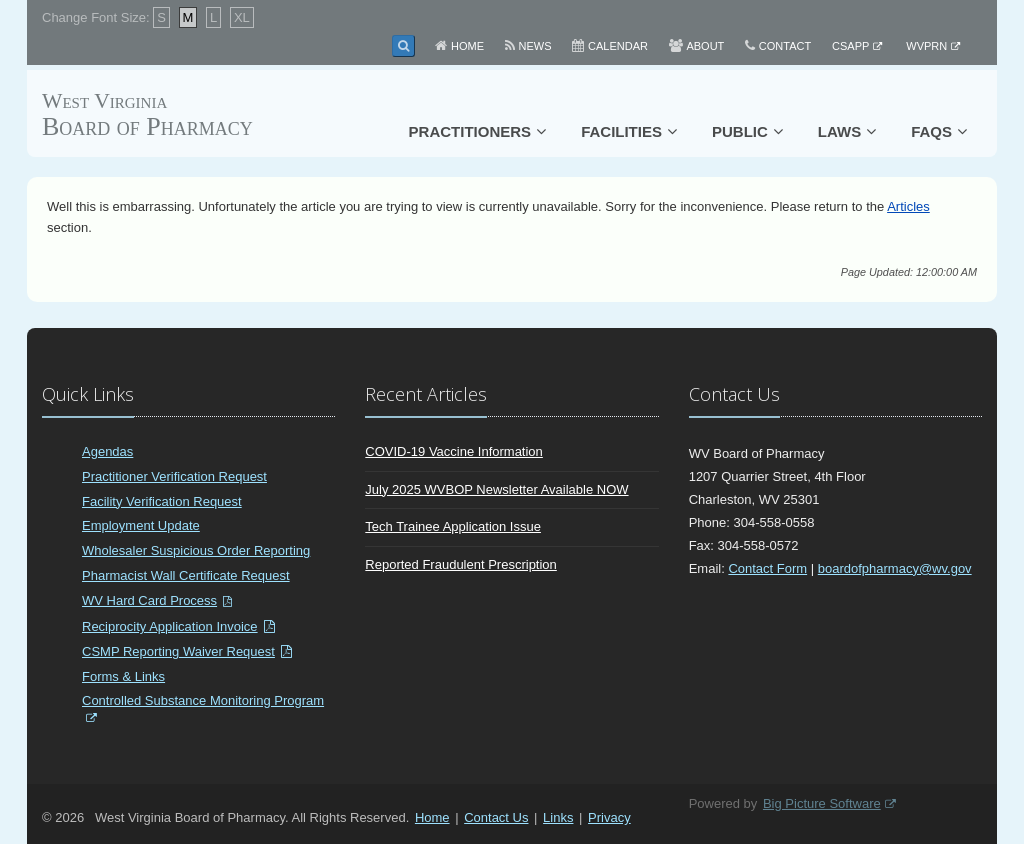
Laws (839, 131)
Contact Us (496, 817)
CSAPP (850, 46)
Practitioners (470, 131)
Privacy (609, 817)
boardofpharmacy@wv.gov (895, 568)
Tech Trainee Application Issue (453, 526)
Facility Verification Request (162, 501)
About (705, 46)
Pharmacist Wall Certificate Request (186, 575)
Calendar (618, 46)
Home (467, 46)
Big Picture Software (822, 803)
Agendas (107, 451)
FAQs (931, 131)
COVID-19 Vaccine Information (454, 451)
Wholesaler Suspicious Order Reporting (196, 550)
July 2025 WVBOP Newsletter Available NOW (496, 489)
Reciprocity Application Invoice (170, 626)
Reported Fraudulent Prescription (461, 564)
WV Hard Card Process (149, 600)
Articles (908, 206)
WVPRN (926, 46)
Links (558, 817)
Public (740, 131)
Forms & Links (123, 676)
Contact (785, 46)
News (535, 46)
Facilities (621, 131)
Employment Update (141, 525)
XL (242, 17)
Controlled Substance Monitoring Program (203, 700)
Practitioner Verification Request (174, 476)
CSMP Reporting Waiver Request (178, 651)
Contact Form (767, 568)
